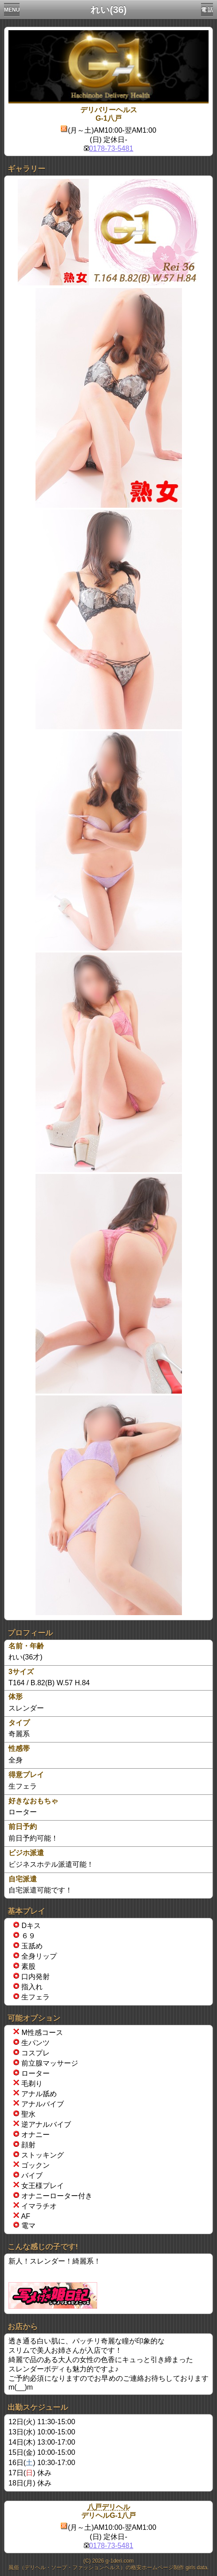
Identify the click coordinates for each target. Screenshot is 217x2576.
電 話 (207, 10)
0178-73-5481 (111, 148)
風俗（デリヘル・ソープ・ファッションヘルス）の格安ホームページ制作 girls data (107, 2567)
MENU (12, 10)
